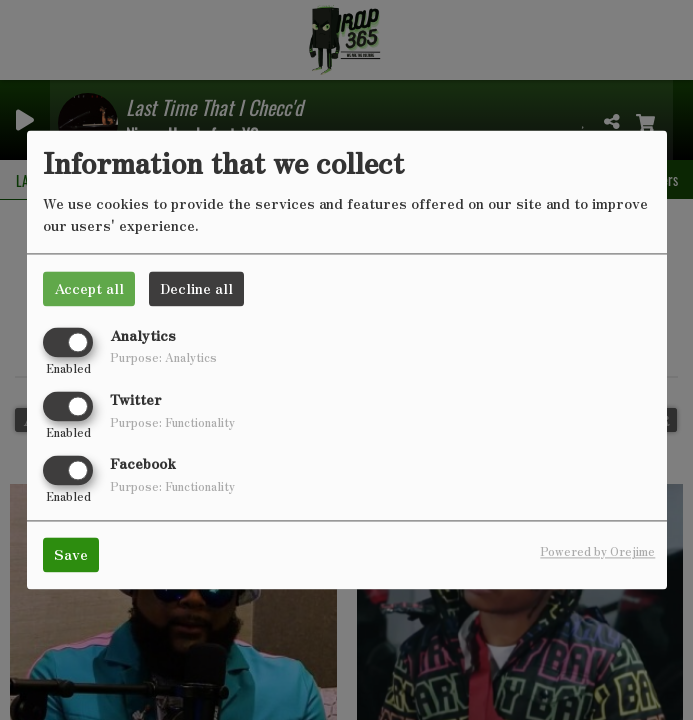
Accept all (89, 288)
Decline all (196, 288)
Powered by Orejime (597, 552)
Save (71, 555)
